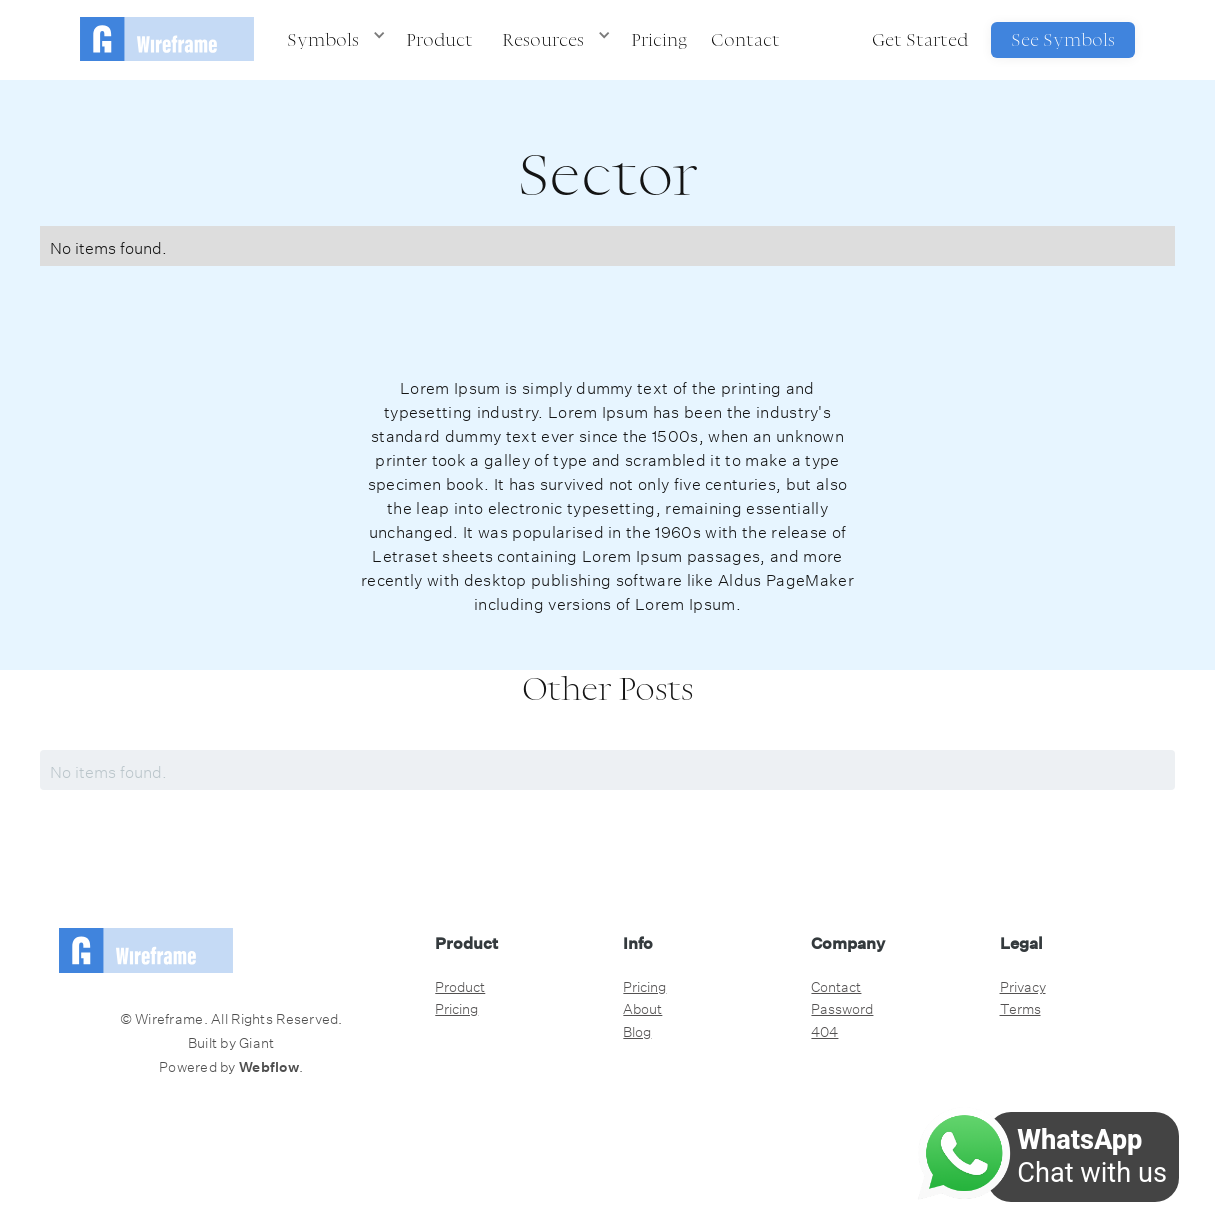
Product (439, 39)
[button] (332, 40)
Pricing (659, 39)
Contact (745, 39)
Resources (543, 39)
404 (824, 1030)
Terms (1020, 1007)
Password (842, 1007)
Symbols (323, 39)
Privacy (1023, 985)
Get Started (920, 39)
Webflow (269, 1067)
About (642, 1007)
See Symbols (1063, 39)
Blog (637, 1030)
